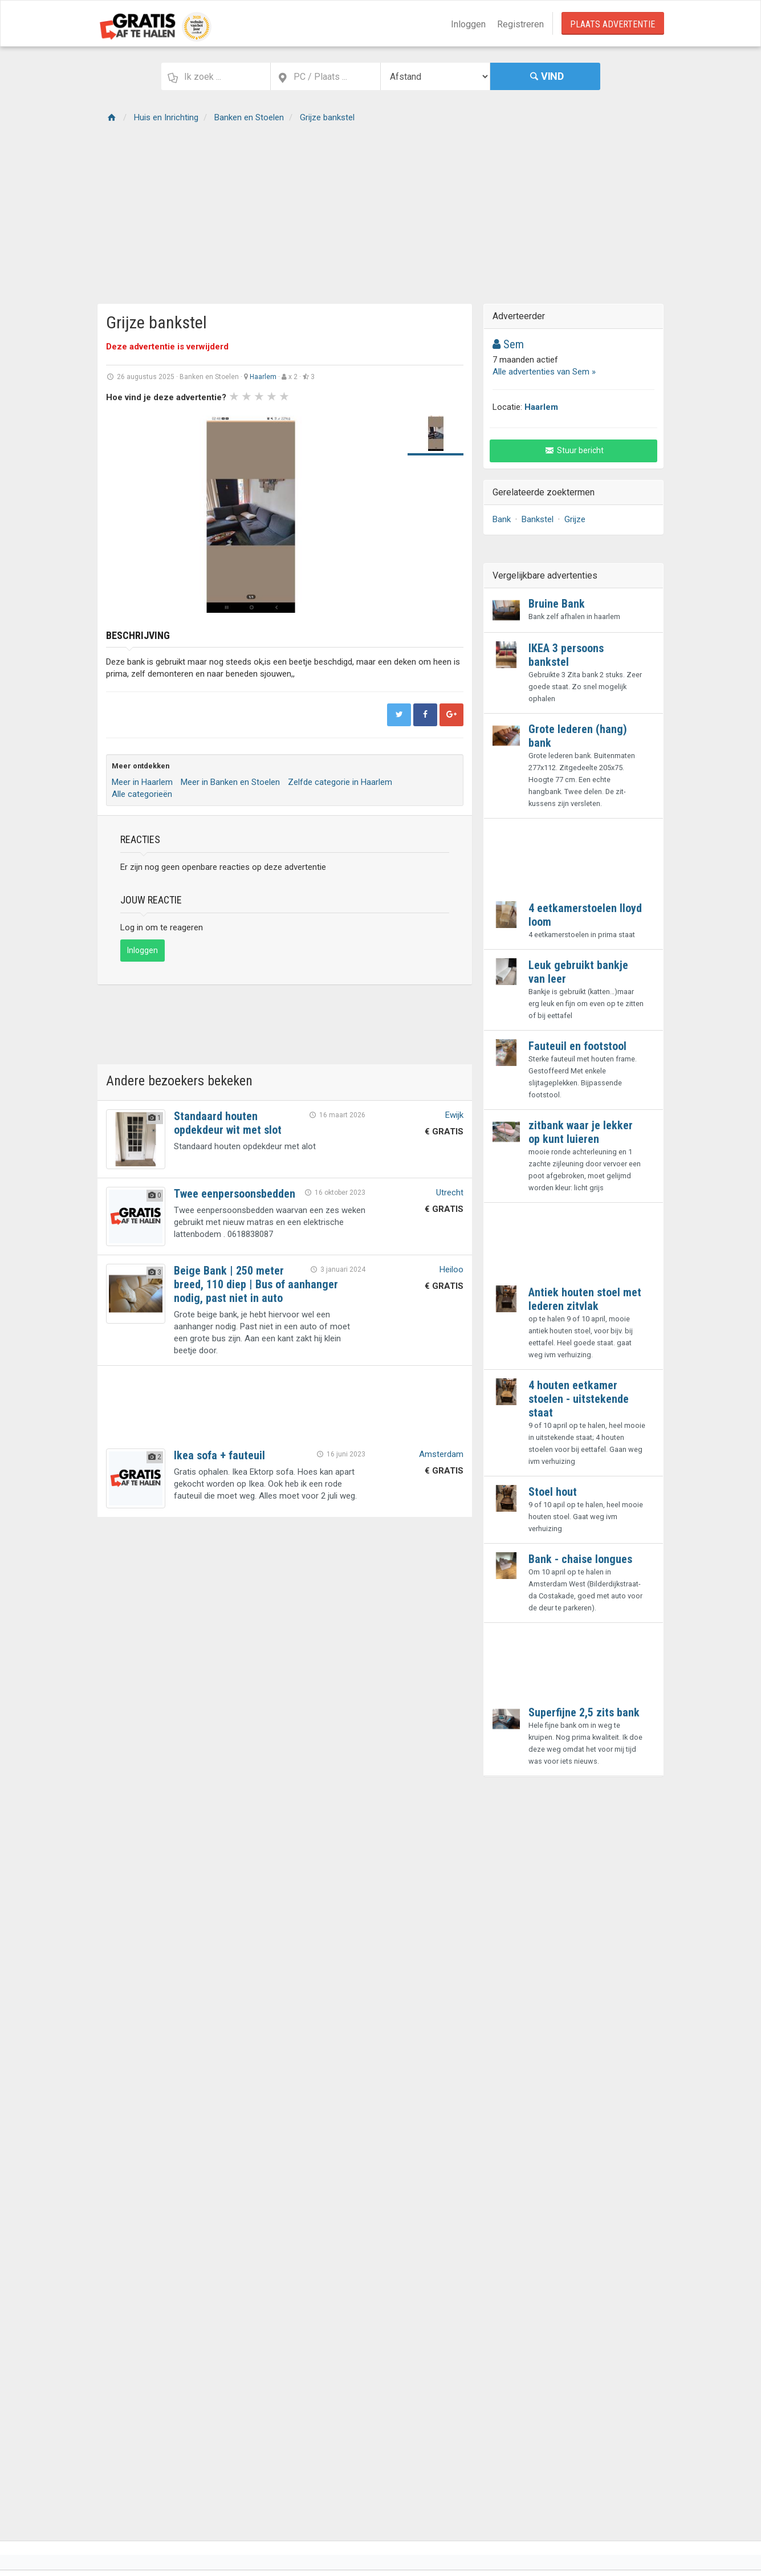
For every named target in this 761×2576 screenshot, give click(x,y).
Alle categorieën (142, 794)
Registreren (520, 24)
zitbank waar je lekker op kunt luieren (580, 1132)
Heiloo (451, 1269)
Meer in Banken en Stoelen (230, 782)
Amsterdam (441, 1454)
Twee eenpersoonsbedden (234, 1193)
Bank (502, 519)
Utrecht (449, 1192)
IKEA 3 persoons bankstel (566, 655)
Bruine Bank (556, 604)
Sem (508, 344)
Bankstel (538, 519)
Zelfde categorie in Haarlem (340, 782)
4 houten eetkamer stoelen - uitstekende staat (578, 1398)
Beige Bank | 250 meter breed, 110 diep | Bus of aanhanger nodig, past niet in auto (256, 1284)
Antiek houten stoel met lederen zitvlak (584, 1299)
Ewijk (454, 1115)
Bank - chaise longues (580, 1559)
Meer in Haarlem (142, 782)
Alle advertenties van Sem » (544, 372)
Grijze (574, 519)
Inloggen (468, 24)
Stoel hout (552, 1492)
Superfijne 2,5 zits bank (584, 1712)
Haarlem (263, 377)
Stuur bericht (574, 450)
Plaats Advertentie (612, 24)
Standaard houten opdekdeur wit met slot (228, 1123)
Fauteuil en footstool (577, 1046)
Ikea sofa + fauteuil (219, 1455)
